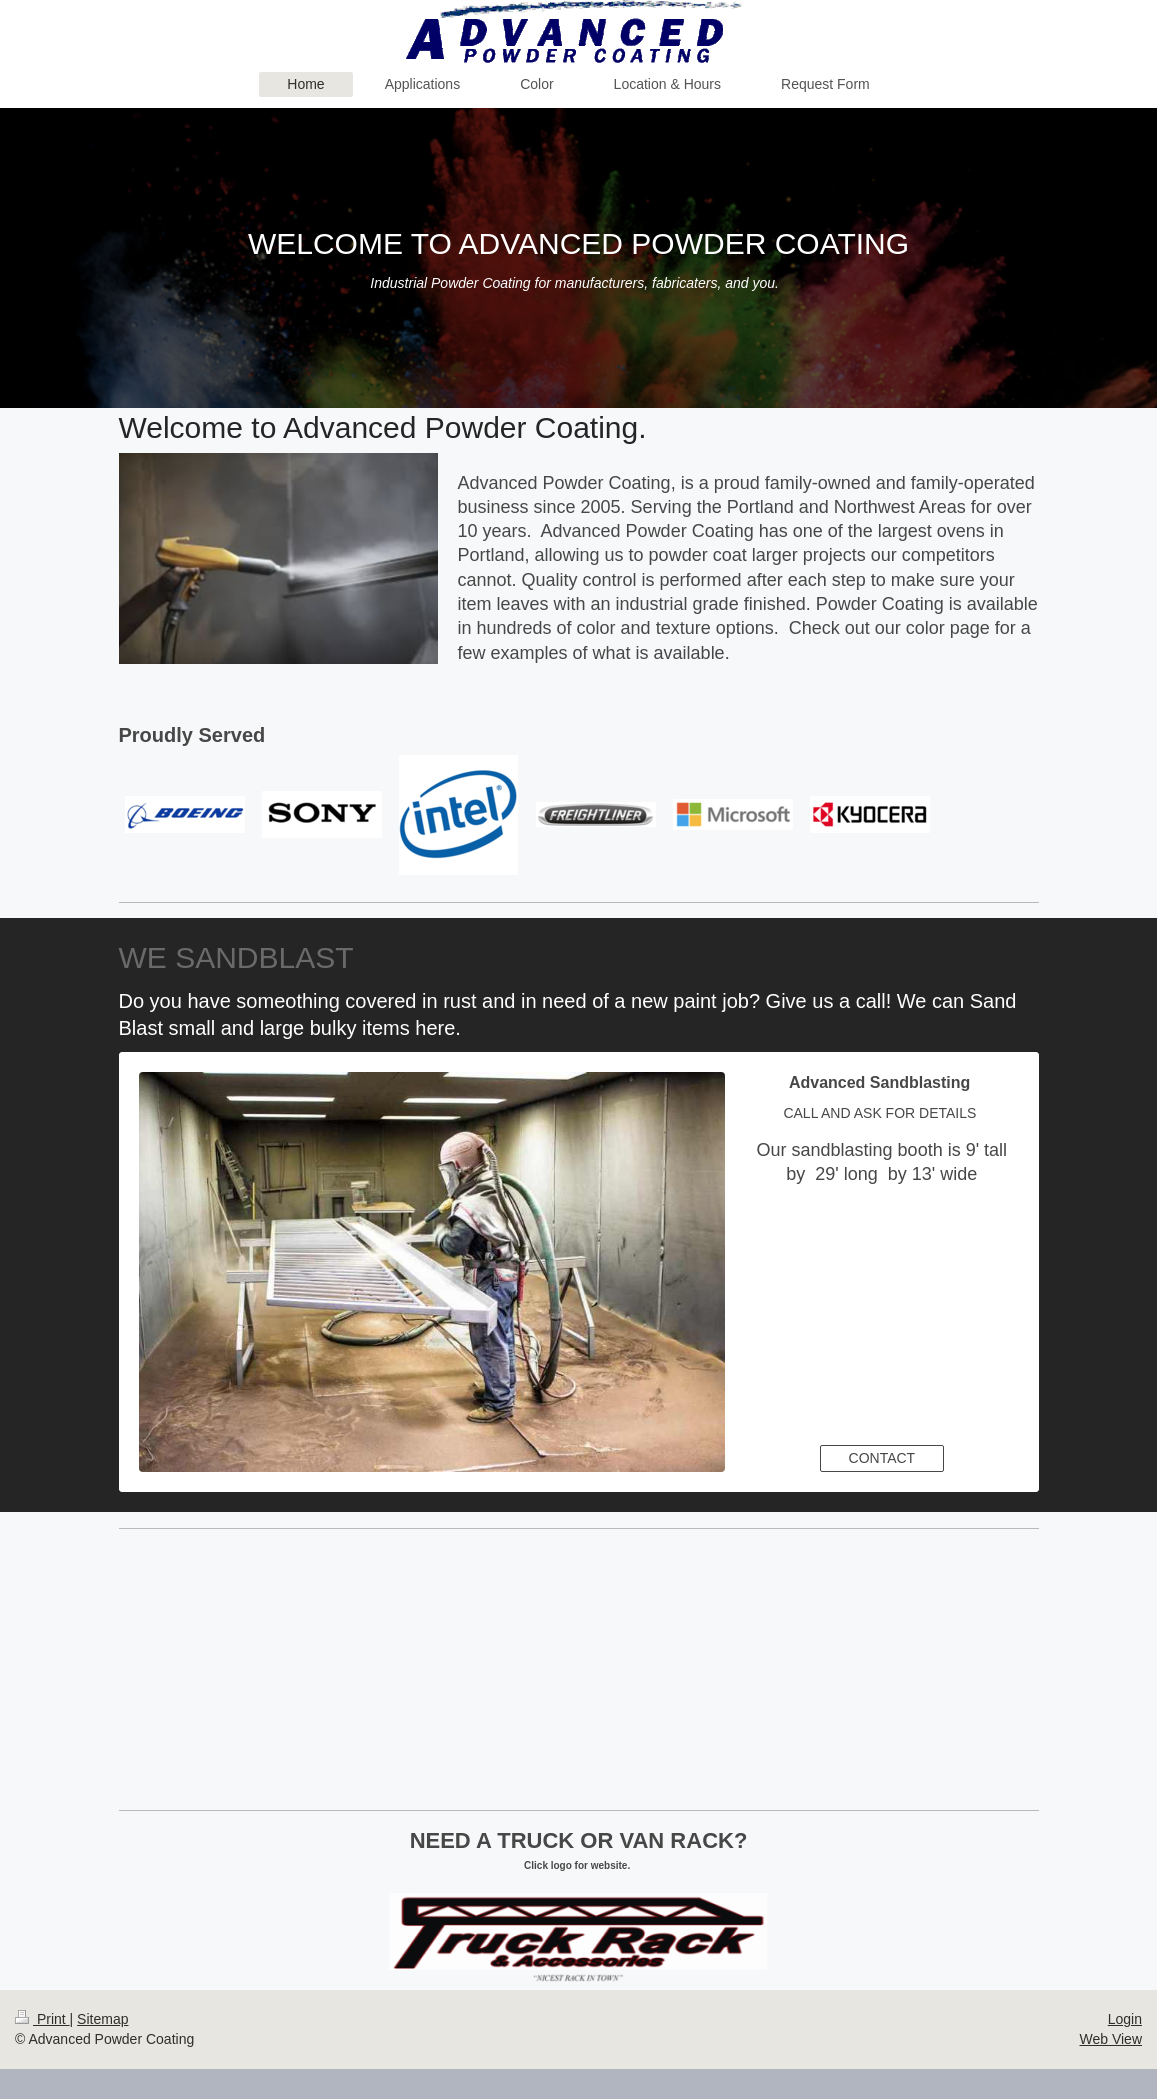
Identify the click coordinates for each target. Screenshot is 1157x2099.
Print (42, 2019)
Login (1125, 2019)
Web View (1110, 2039)
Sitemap (102, 2019)
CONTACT (882, 1458)
